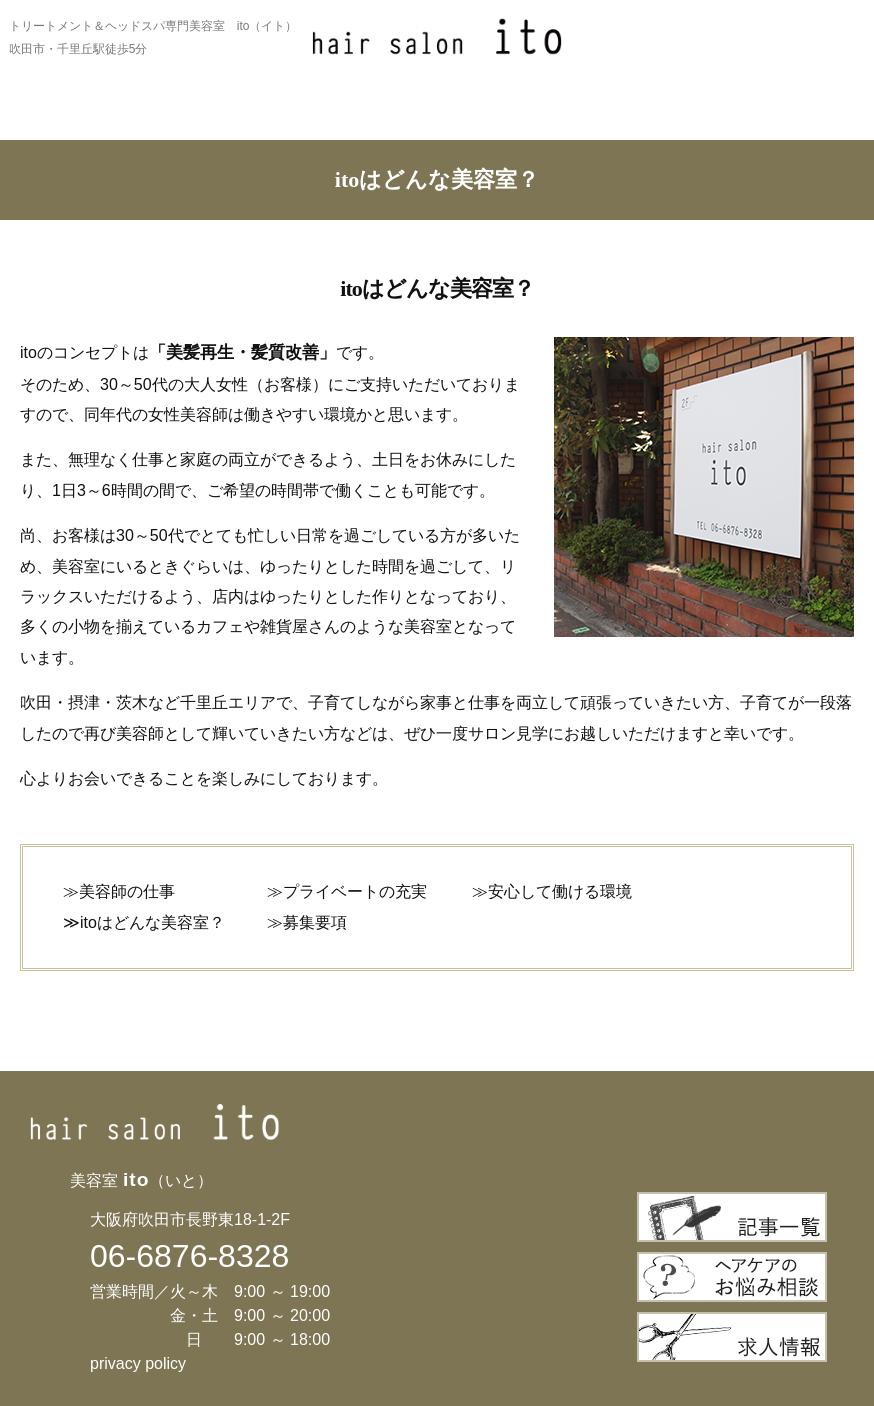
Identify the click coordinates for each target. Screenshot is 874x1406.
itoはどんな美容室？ (152, 922)
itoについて (77, 117)
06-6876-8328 (189, 1256)
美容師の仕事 (127, 891)
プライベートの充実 (355, 891)
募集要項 (315, 922)
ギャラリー (508, 117)
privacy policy (138, 1363)
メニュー (365, 117)
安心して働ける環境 (560, 891)
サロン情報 (652, 117)
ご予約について (796, 117)
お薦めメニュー (221, 117)
